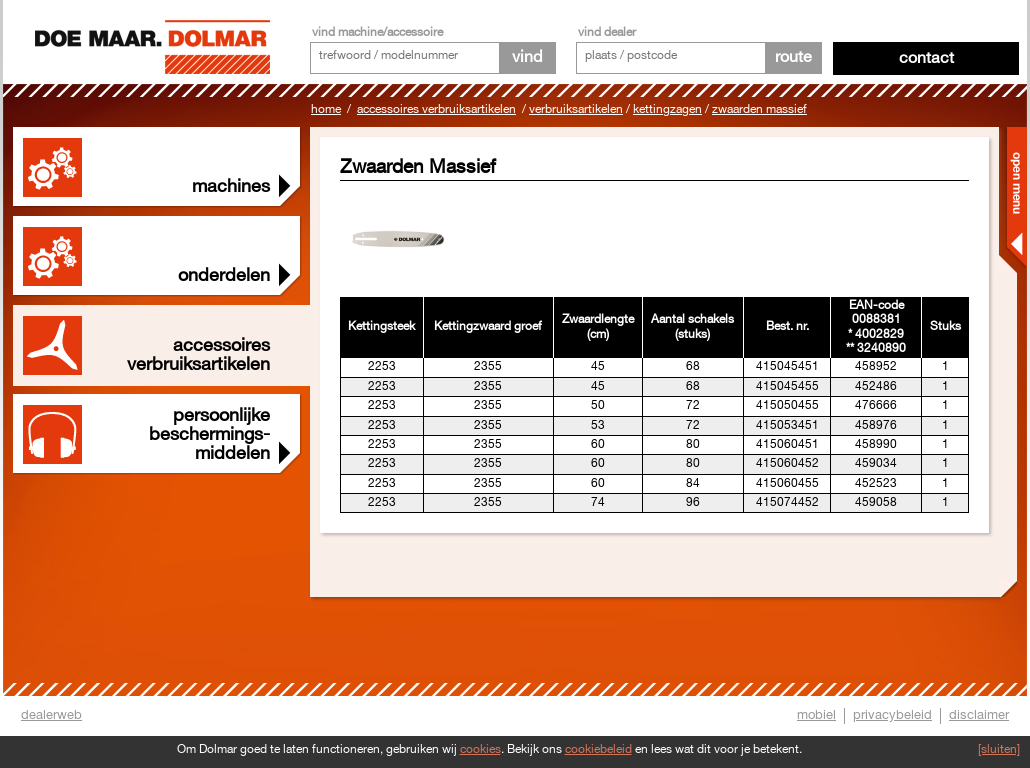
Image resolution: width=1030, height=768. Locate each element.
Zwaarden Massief (759, 109)
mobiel (816, 715)
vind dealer (607, 32)
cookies (480, 749)
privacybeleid (892, 715)
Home (326, 109)
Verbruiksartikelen (576, 109)
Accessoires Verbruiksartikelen (436, 109)
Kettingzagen (667, 109)
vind (527, 57)
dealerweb (51, 715)
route (793, 57)
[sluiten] (999, 749)
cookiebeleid (598, 749)
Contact (926, 58)
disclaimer (979, 715)
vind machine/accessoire (377, 32)
